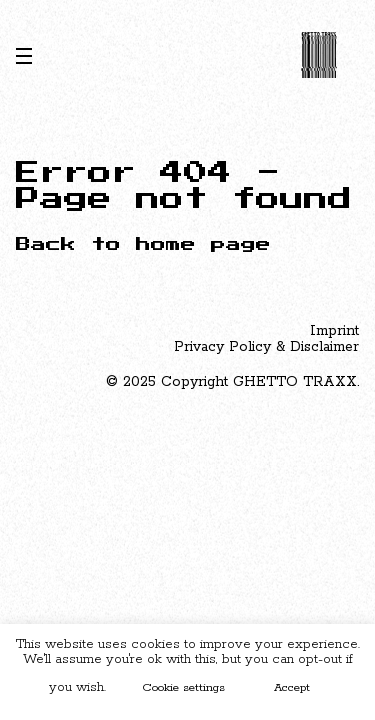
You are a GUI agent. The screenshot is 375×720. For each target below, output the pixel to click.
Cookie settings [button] (183, 687)
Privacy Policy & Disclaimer (266, 347)
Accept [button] (292, 687)
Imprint (334, 331)
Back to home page (143, 244)
